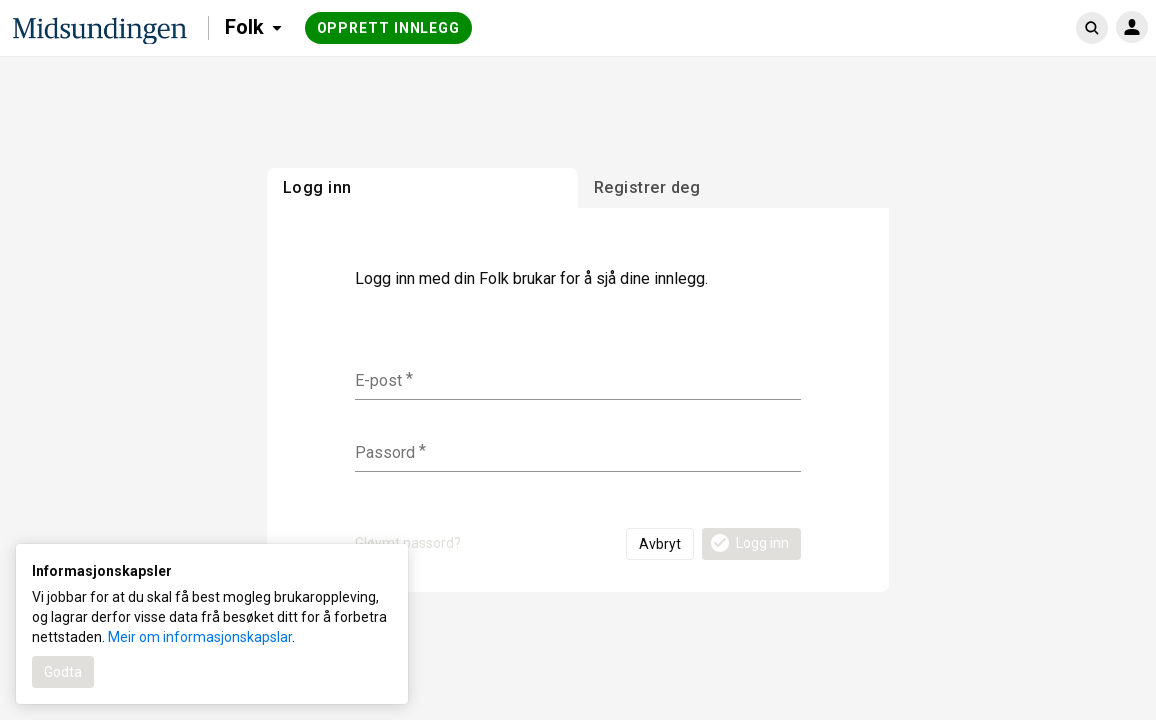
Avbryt (660, 544)
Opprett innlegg (389, 28)
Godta (63, 672)
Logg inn (748, 543)
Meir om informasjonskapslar (200, 637)
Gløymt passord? (408, 543)
